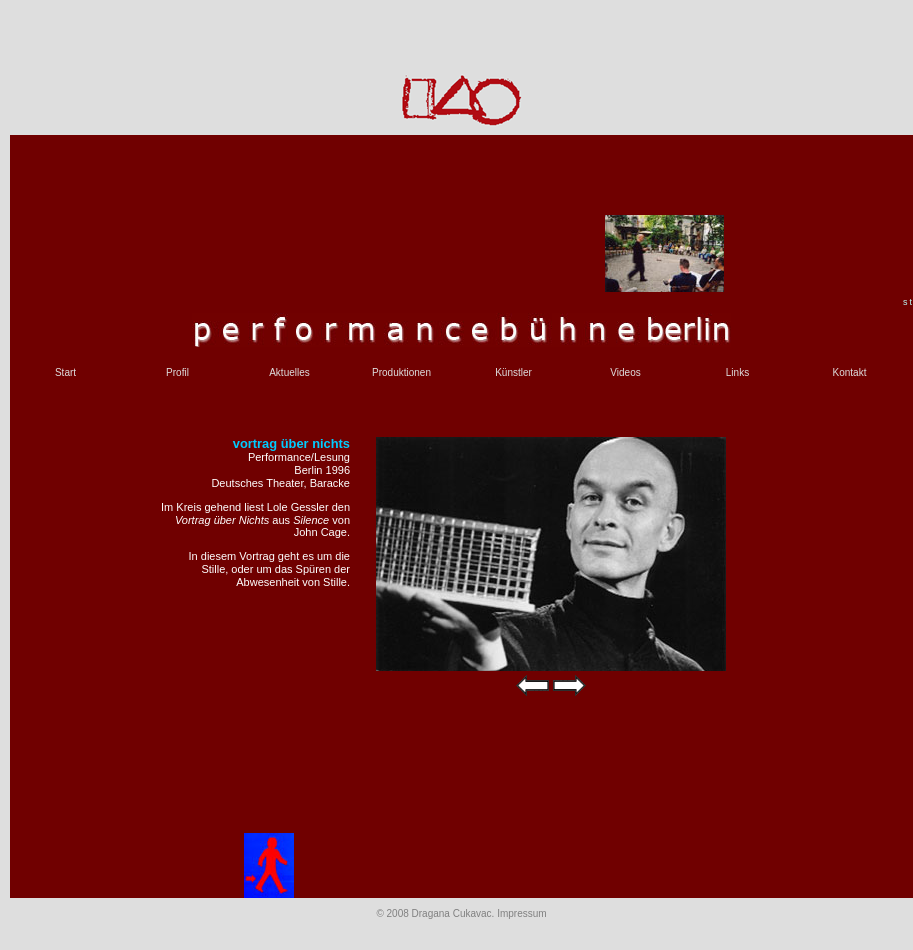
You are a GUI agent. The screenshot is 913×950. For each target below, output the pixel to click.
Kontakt (850, 372)
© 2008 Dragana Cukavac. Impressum (461, 913)
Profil (177, 372)
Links (737, 372)
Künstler (513, 372)
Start (65, 372)
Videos (625, 372)
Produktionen (401, 372)
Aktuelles (289, 372)
